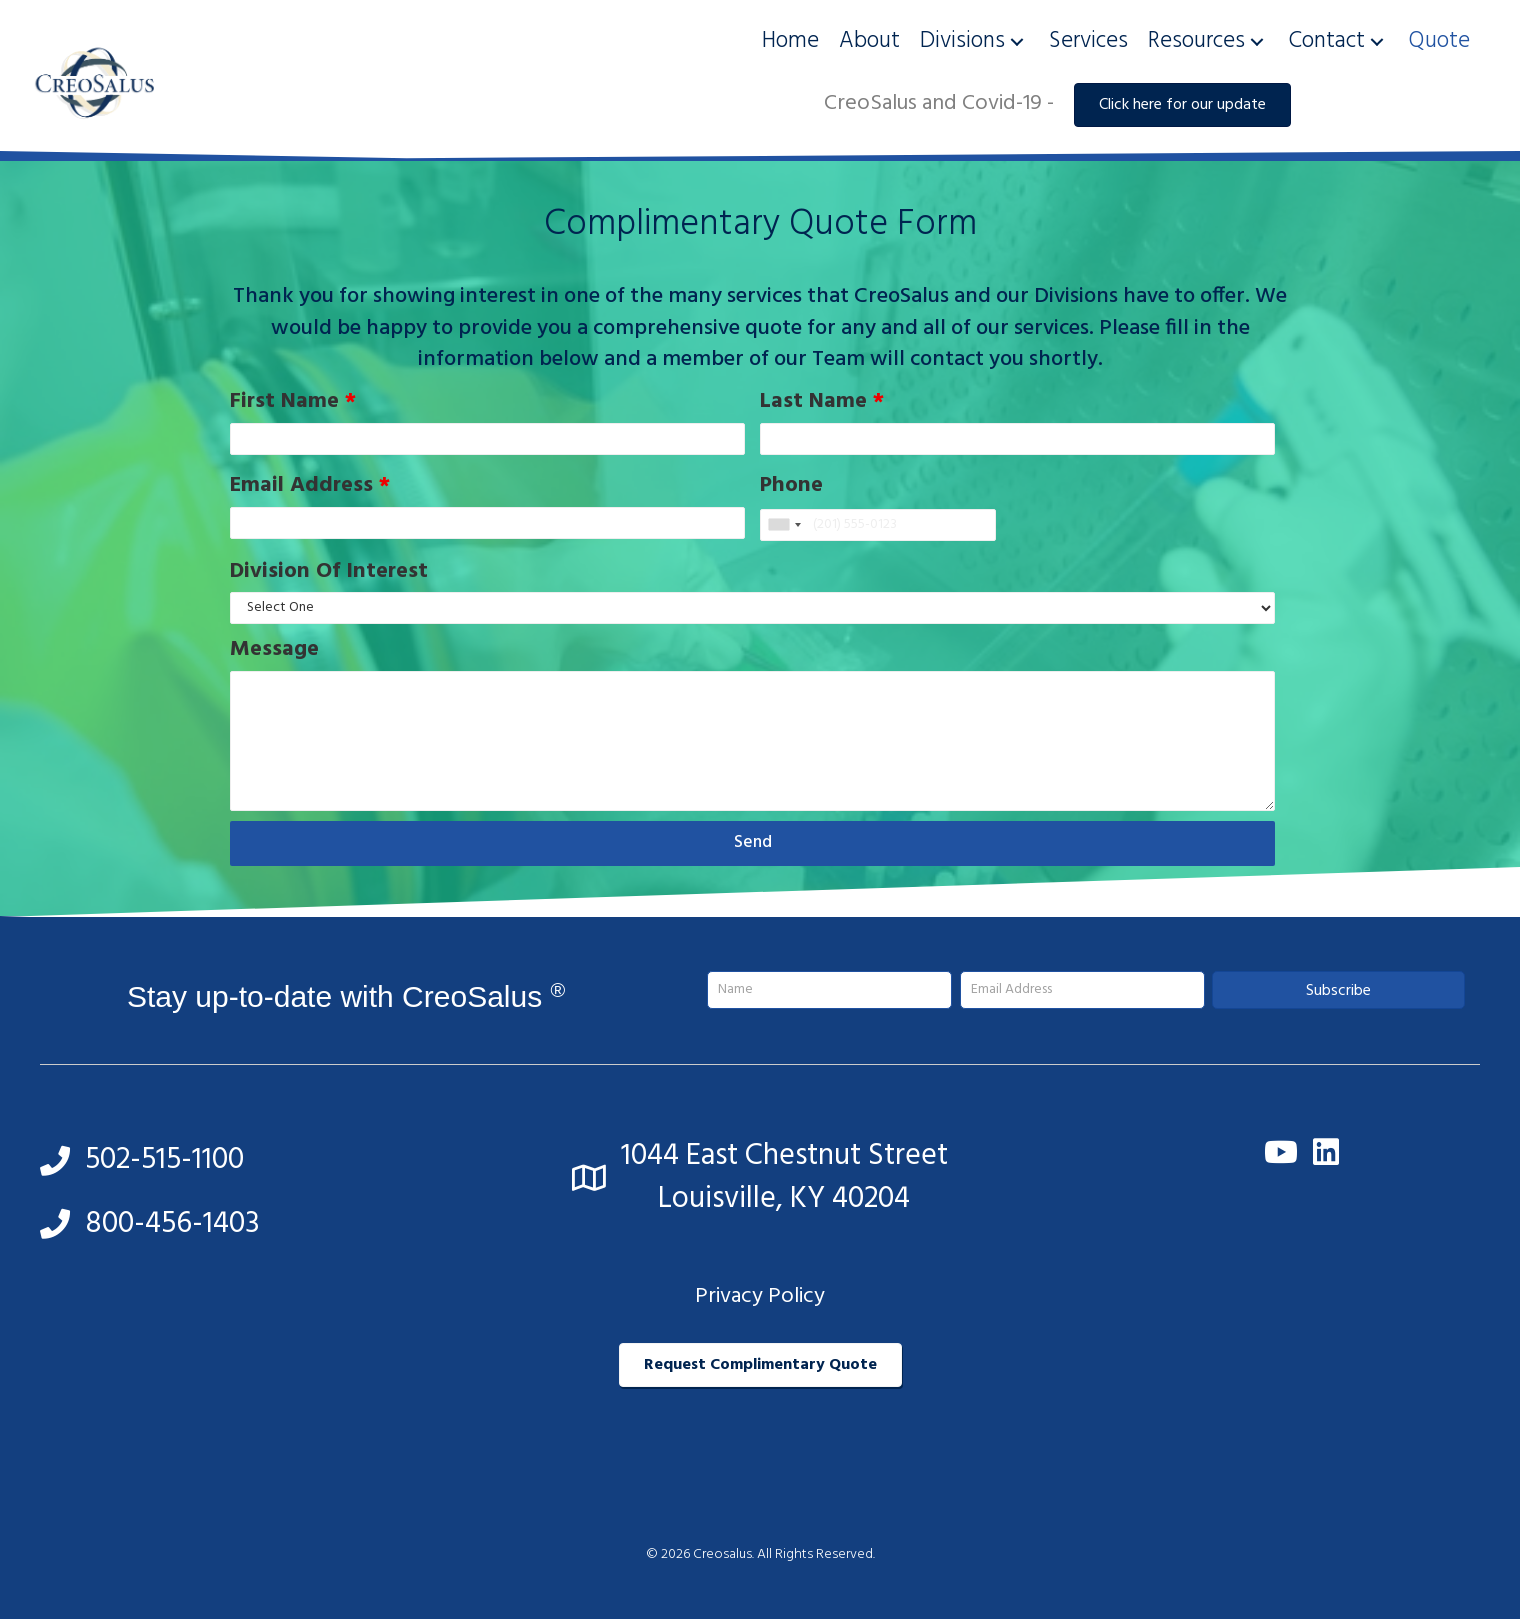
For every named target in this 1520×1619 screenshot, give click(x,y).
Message (274, 650)
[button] (1017, 41)
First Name (293, 402)
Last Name (822, 402)
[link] (790, 41)
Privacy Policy (760, 1296)
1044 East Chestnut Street (784, 1156)
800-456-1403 (172, 1224)
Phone (791, 486)
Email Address (310, 486)
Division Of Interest (329, 572)
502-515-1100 (164, 1160)
